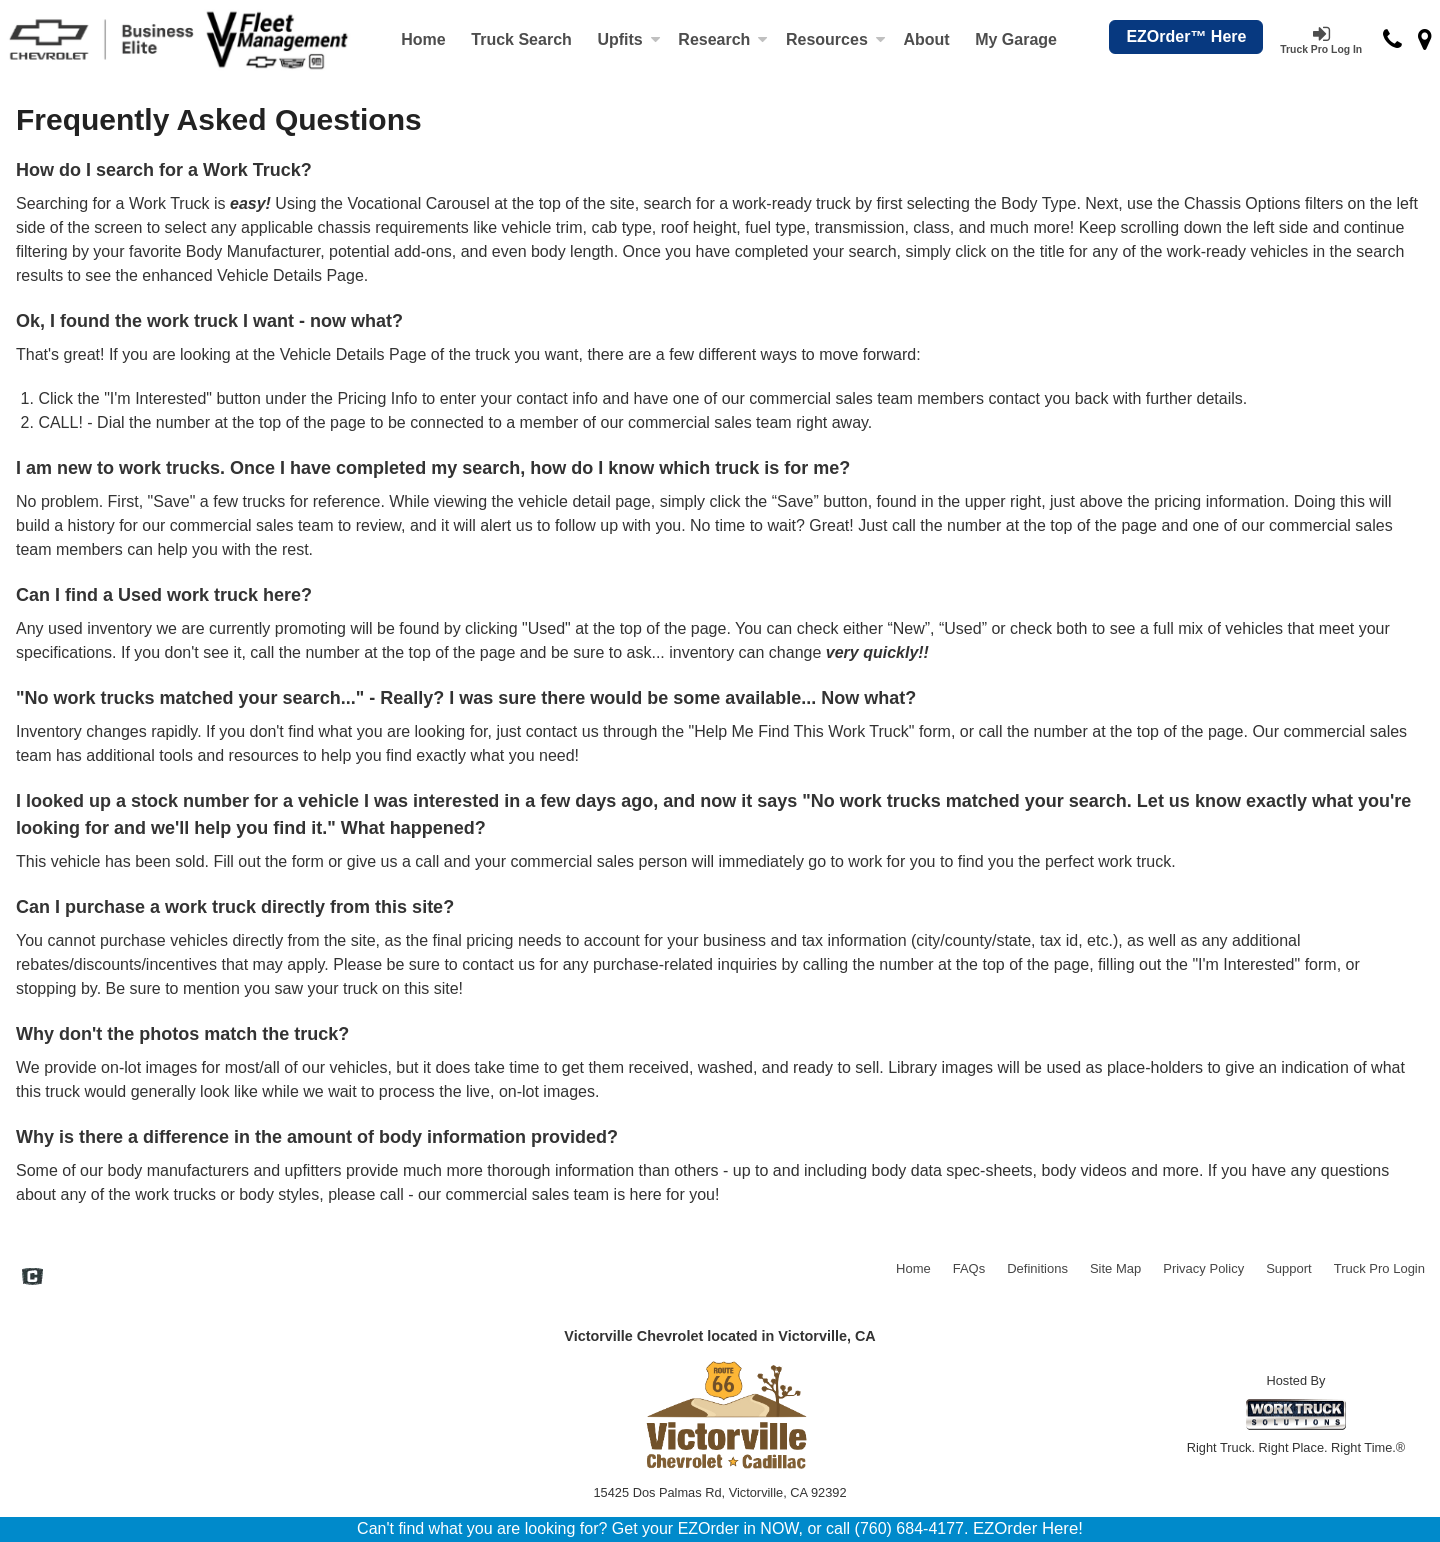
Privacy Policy (1203, 1268)
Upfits (628, 39)
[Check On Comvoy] (32, 1279)
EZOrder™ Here (1186, 36)
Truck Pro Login (1379, 1268)
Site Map (1115, 1268)
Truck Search (521, 39)
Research (723, 39)
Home (423, 39)
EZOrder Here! (1028, 1528)
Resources (836, 39)
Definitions (1037, 1268)
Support (1289, 1268)
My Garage (1016, 39)
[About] (927, 40)
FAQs (969, 1268)
